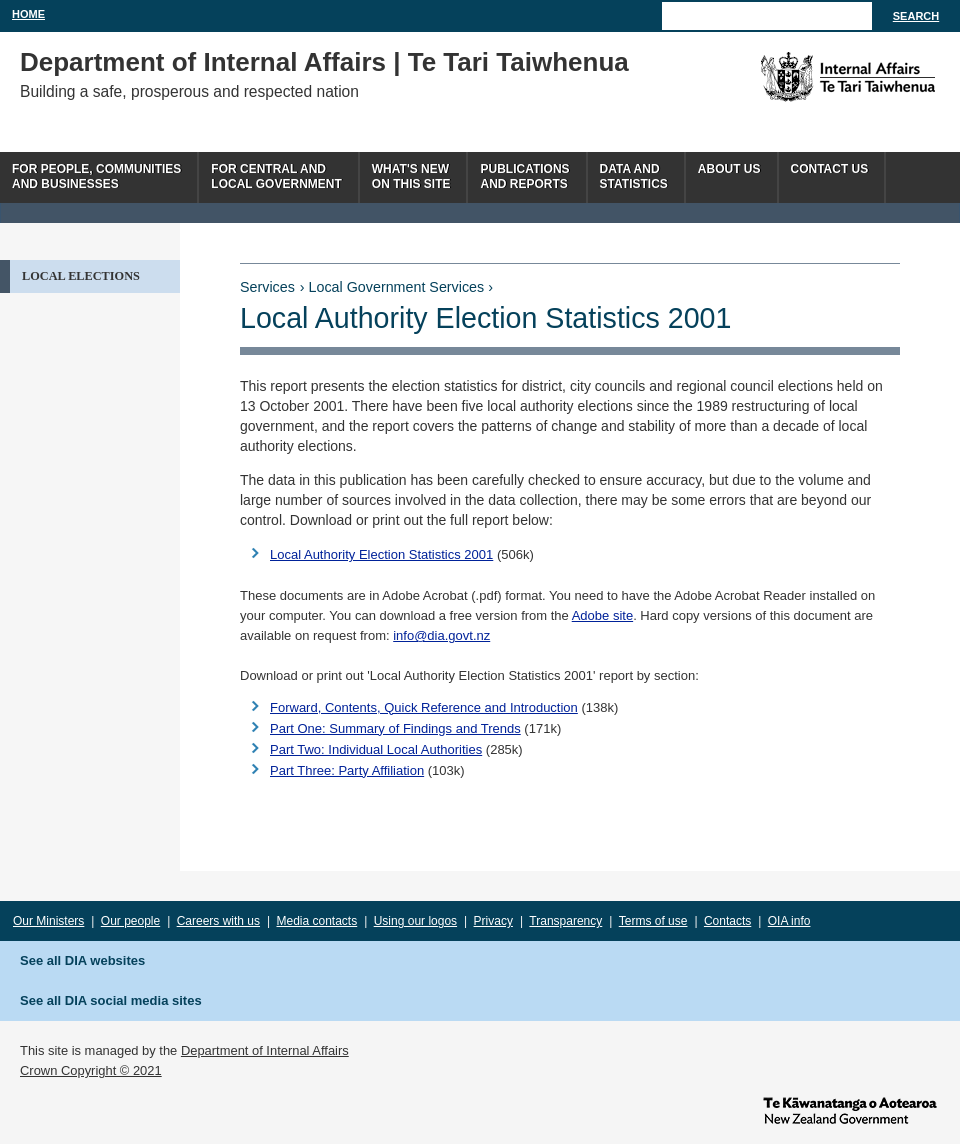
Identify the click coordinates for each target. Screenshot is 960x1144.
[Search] (767, 16)
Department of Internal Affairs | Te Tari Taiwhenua (324, 62)
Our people (130, 921)
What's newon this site (411, 176)
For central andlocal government (276, 176)
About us (729, 169)
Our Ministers (48, 921)
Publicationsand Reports (524, 176)
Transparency (565, 921)
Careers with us (218, 921)
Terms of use (653, 921)
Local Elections (81, 276)
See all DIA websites (82, 960)
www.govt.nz (850, 1109)
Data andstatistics (634, 176)
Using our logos (415, 921)
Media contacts (317, 921)
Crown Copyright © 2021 (91, 1070)
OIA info (789, 921)
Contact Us (830, 169)
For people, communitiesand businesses (96, 176)
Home (28, 14)
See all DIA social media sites (111, 1000)
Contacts (727, 921)
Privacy (493, 921)
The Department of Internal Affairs (802, 77)
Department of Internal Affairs (265, 1050)
